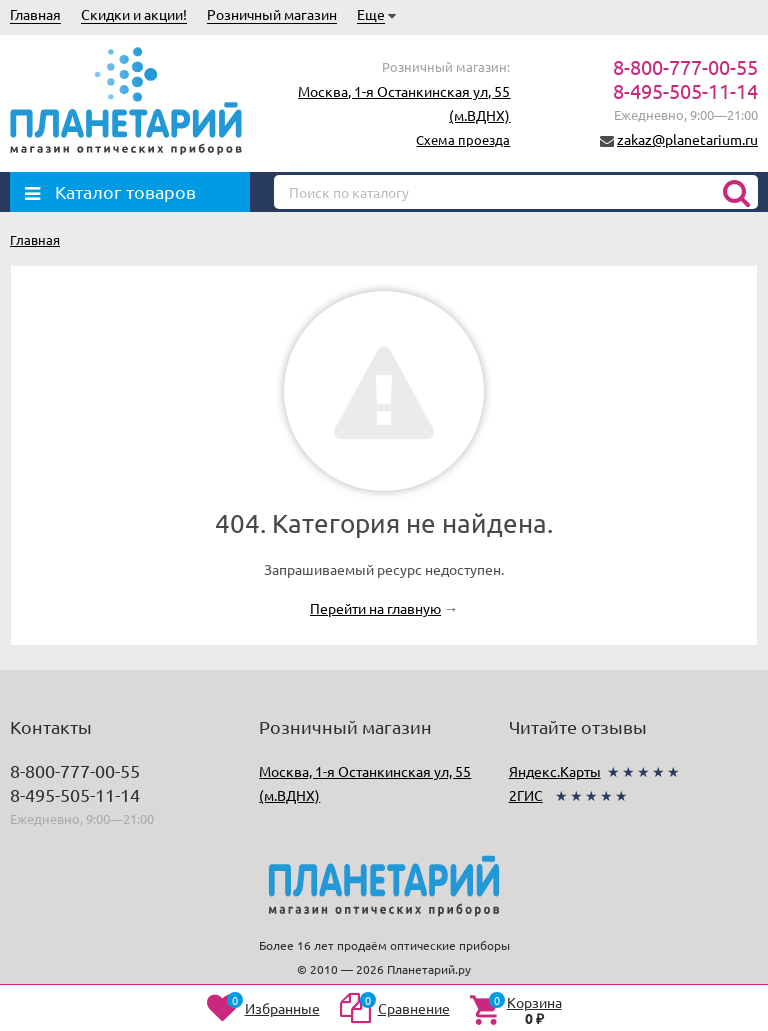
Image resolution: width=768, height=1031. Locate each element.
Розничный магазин (272, 14)
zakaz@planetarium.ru (687, 139)
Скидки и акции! (134, 14)
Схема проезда (463, 139)
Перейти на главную (375, 608)
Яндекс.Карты (555, 771)
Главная (35, 14)
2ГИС (526, 795)
